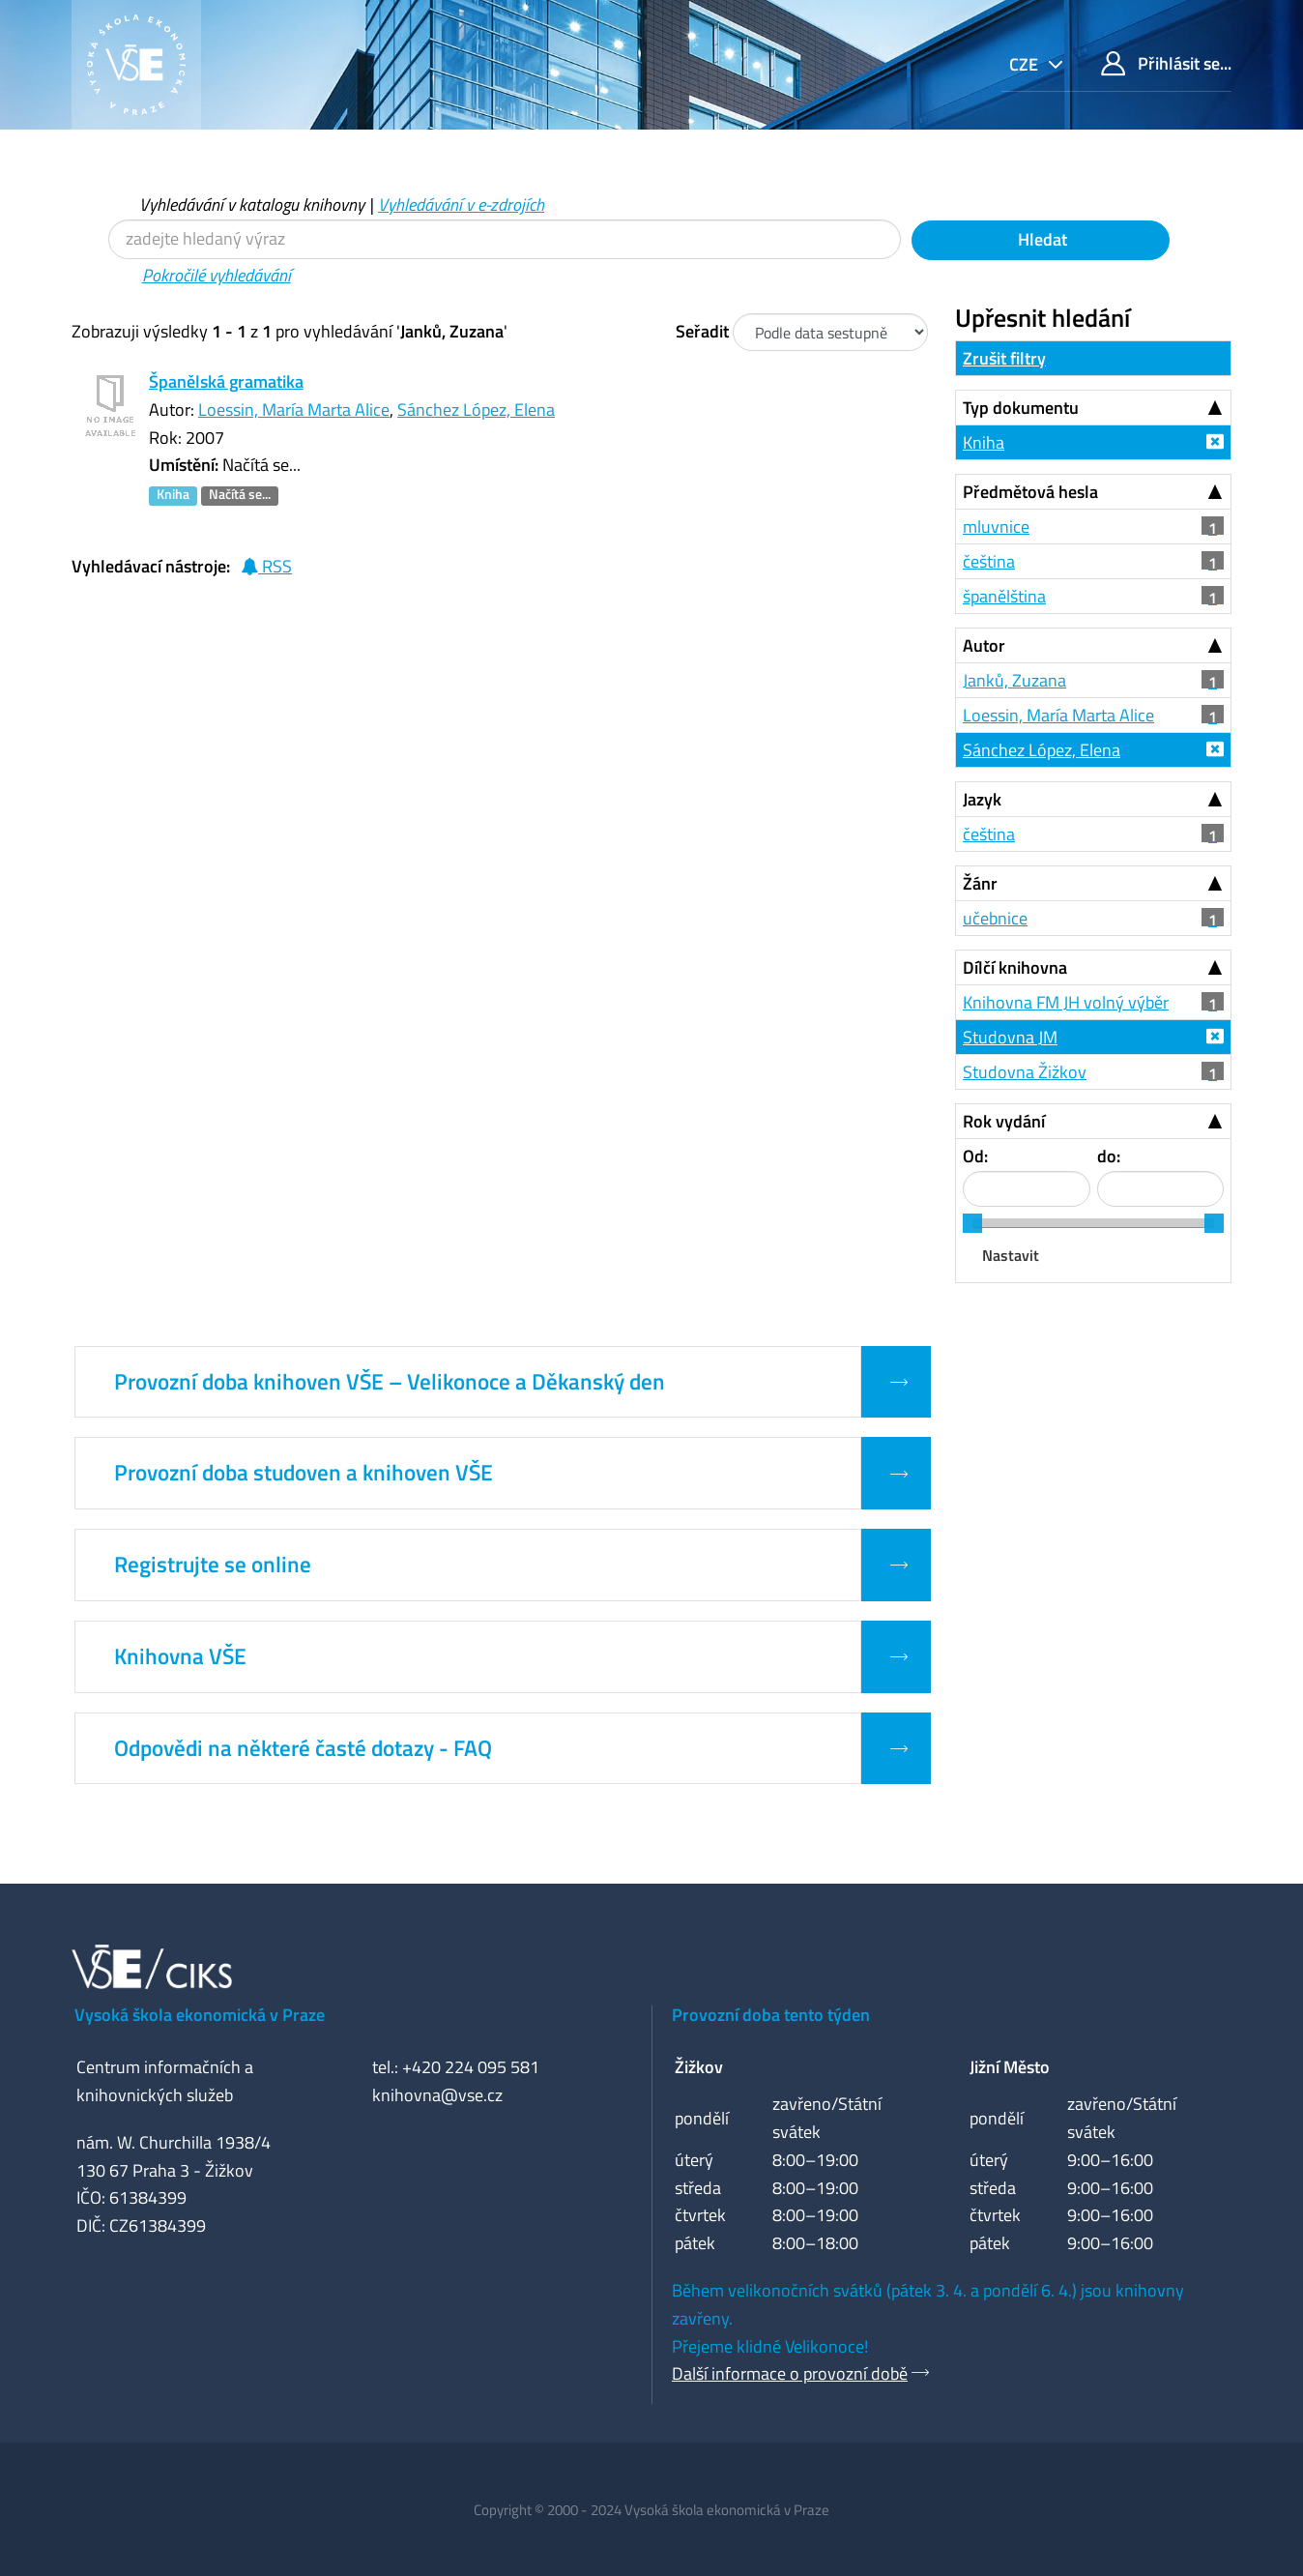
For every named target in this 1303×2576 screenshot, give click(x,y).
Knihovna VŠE (180, 1656)
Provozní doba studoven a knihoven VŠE (303, 1472)
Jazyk (982, 799)
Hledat (1040, 239)
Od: (975, 1156)
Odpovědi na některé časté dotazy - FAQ (303, 1748)
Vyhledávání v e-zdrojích (461, 204)
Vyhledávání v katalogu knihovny (251, 204)
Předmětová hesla (1030, 492)
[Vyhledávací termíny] (504, 239)
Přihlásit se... (1166, 63)
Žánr (980, 883)
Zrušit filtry (1004, 358)
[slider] (972, 1223)
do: (1108, 1156)
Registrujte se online (212, 1564)
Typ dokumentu (1021, 408)
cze (1025, 64)
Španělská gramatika (226, 381)
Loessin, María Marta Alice (294, 409)
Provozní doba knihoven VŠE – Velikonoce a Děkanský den (389, 1381)
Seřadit (702, 331)
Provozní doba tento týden (771, 2015)
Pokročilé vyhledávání (216, 275)
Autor (984, 645)
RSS (266, 566)
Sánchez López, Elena (476, 409)
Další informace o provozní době (790, 2373)
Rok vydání (1004, 1121)
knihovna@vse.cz (437, 2095)
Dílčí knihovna (1015, 967)
